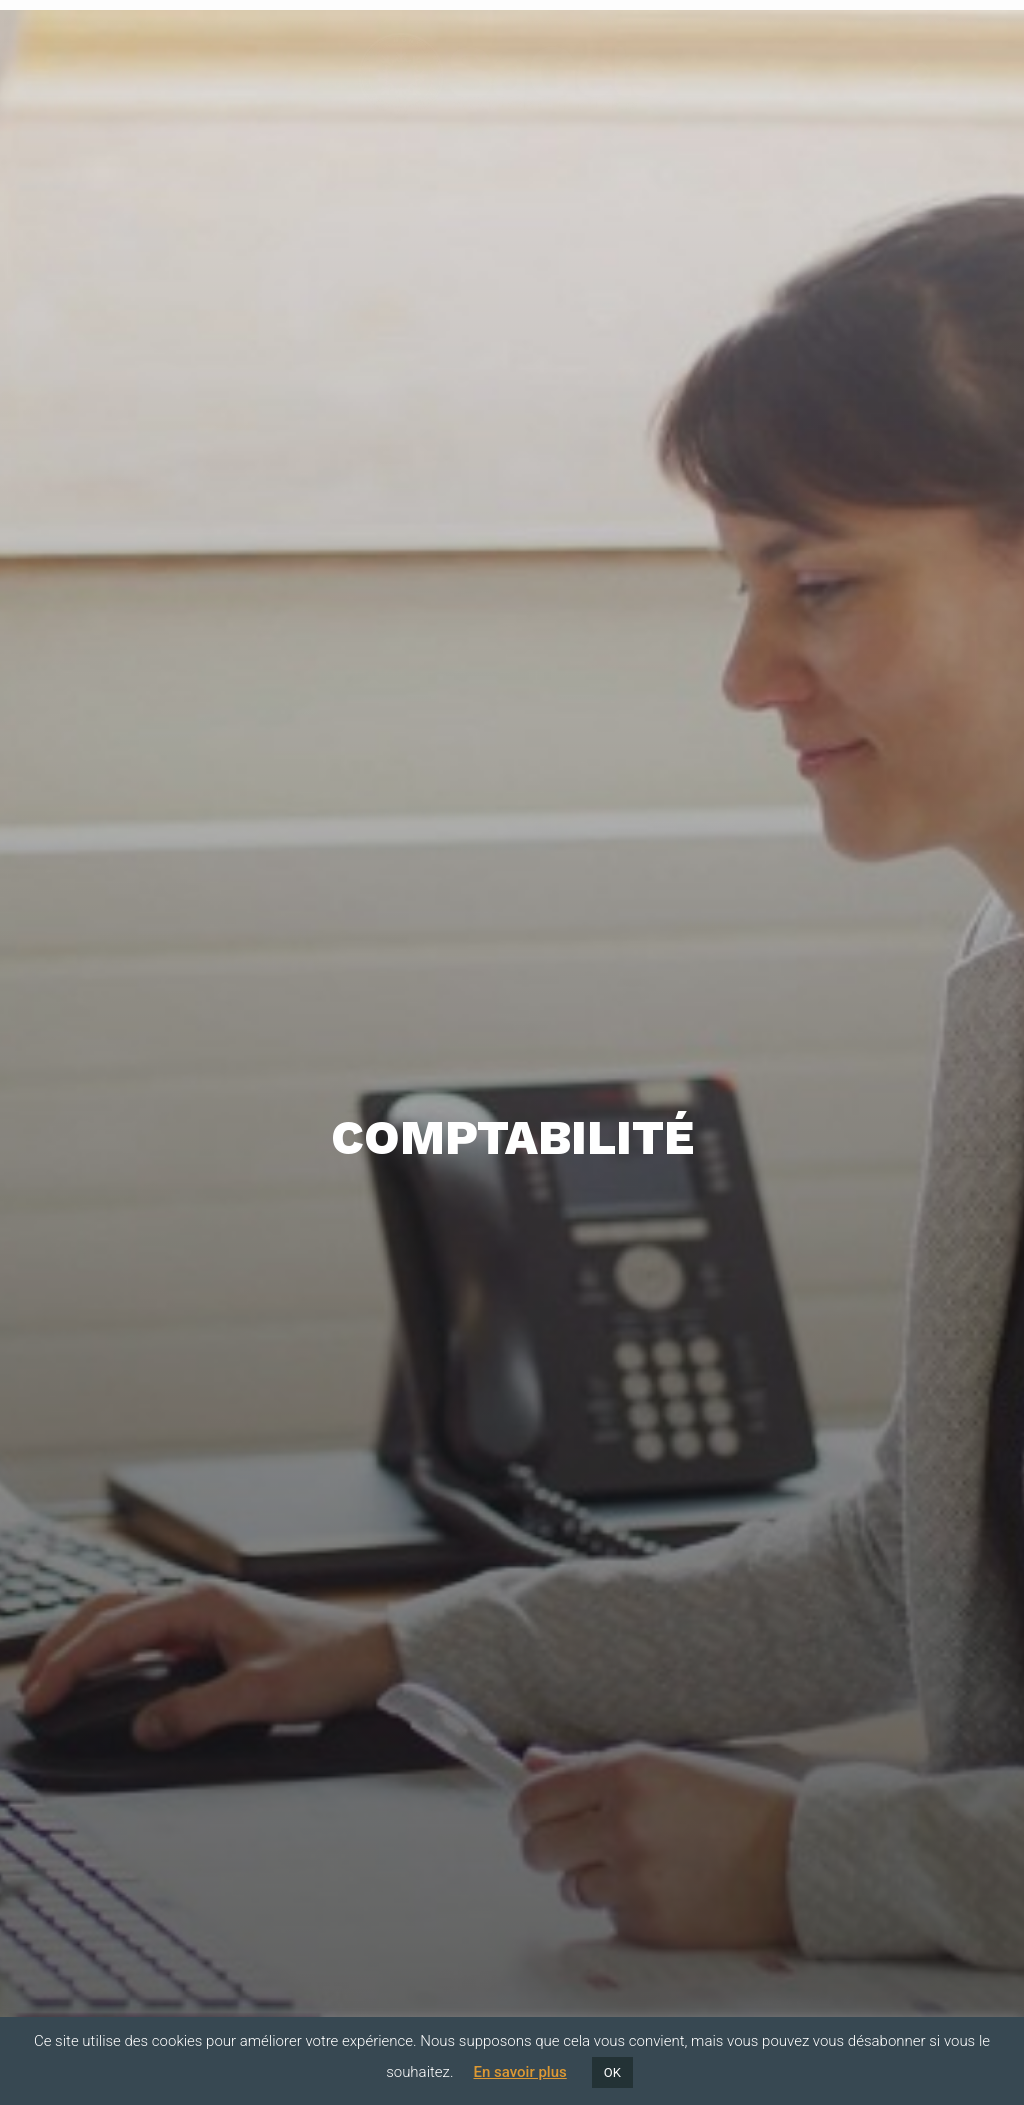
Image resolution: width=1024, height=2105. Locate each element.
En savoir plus (519, 2072)
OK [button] (612, 2072)
